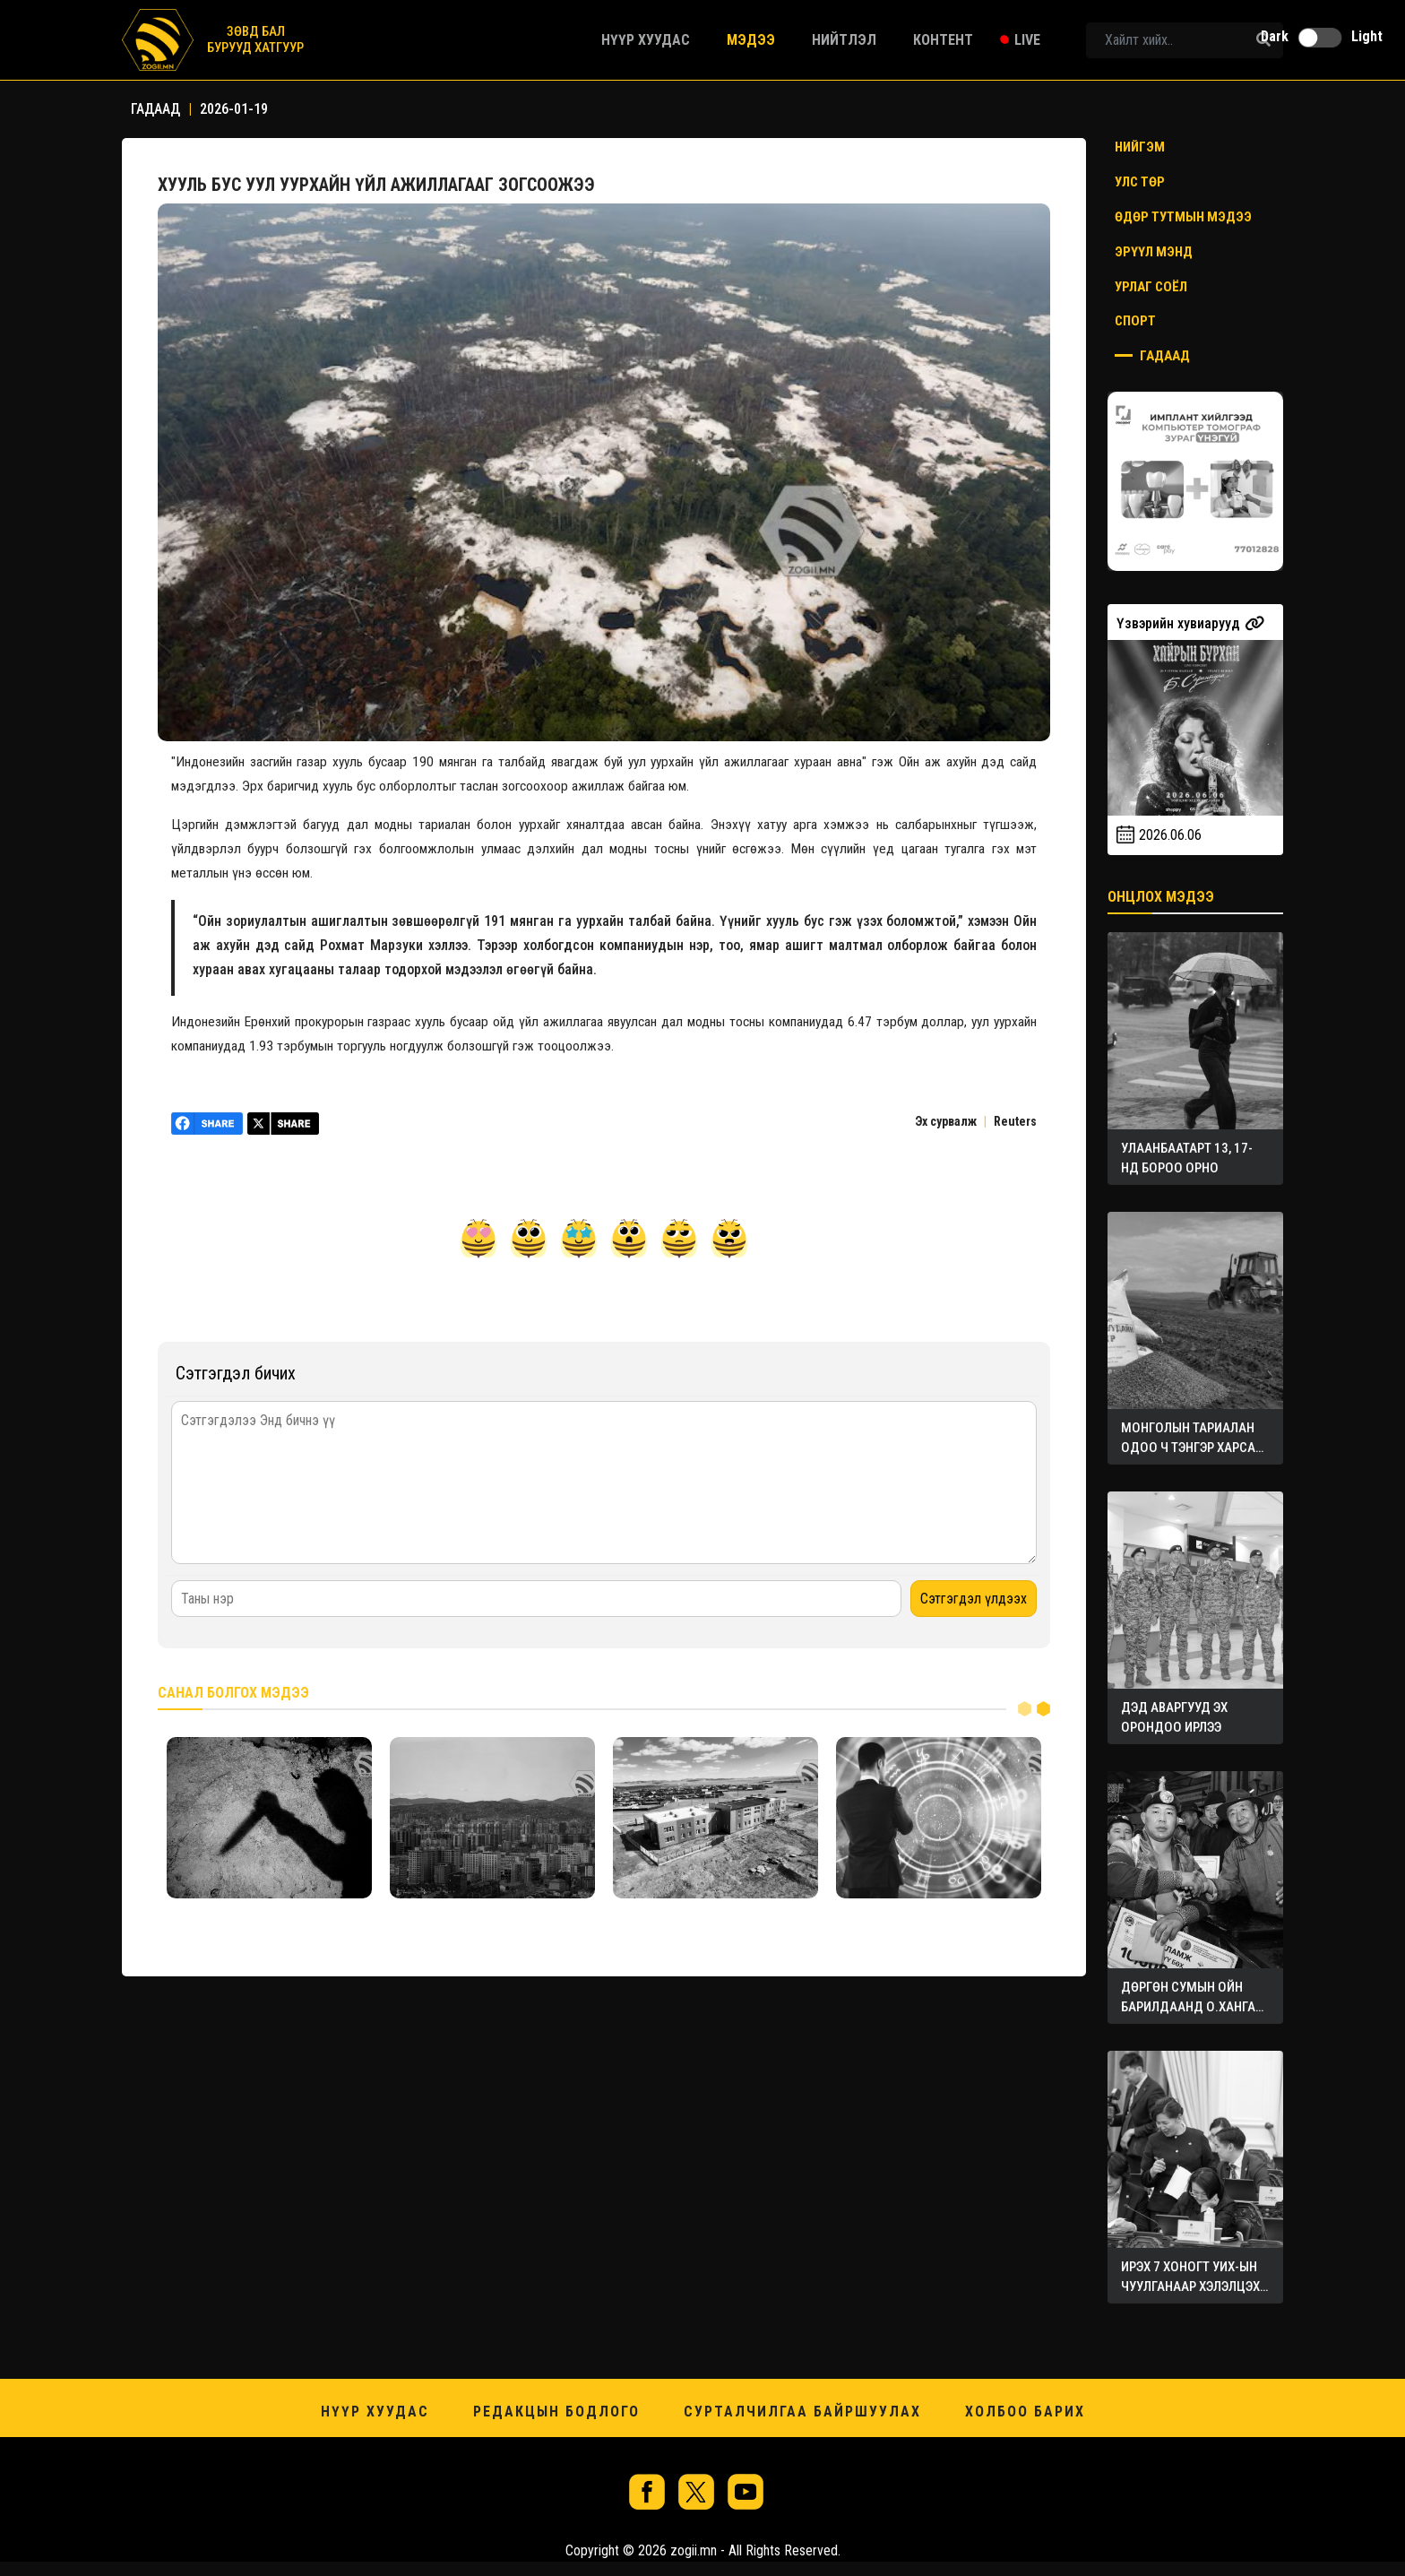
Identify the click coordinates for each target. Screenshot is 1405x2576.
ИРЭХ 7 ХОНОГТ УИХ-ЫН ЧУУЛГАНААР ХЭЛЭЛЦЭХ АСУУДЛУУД (1190, 2277)
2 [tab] (1043, 1708)
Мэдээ (751, 39)
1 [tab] (1024, 1708)
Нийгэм (1140, 147)
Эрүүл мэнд (1154, 252)
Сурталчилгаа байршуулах (802, 2411)
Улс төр (1140, 182)
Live (1027, 39)
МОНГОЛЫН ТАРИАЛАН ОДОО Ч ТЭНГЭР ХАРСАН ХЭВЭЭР (1192, 1438)
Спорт (1135, 321)
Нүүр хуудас (645, 39)
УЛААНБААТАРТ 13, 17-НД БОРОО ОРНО (1187, 1158)
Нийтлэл (844, 39)
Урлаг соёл (1151, 287)
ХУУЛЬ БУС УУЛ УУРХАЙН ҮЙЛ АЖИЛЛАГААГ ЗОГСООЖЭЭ (377, 184)
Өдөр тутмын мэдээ (1183, 217)
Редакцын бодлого (556, 2411)
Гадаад (1152, 356)
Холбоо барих (1025, 2411)
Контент (943, 39)
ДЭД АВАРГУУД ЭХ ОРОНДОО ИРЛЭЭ (1174, 1717)
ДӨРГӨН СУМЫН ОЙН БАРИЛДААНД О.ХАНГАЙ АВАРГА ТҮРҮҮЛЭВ (1192, 1998)
